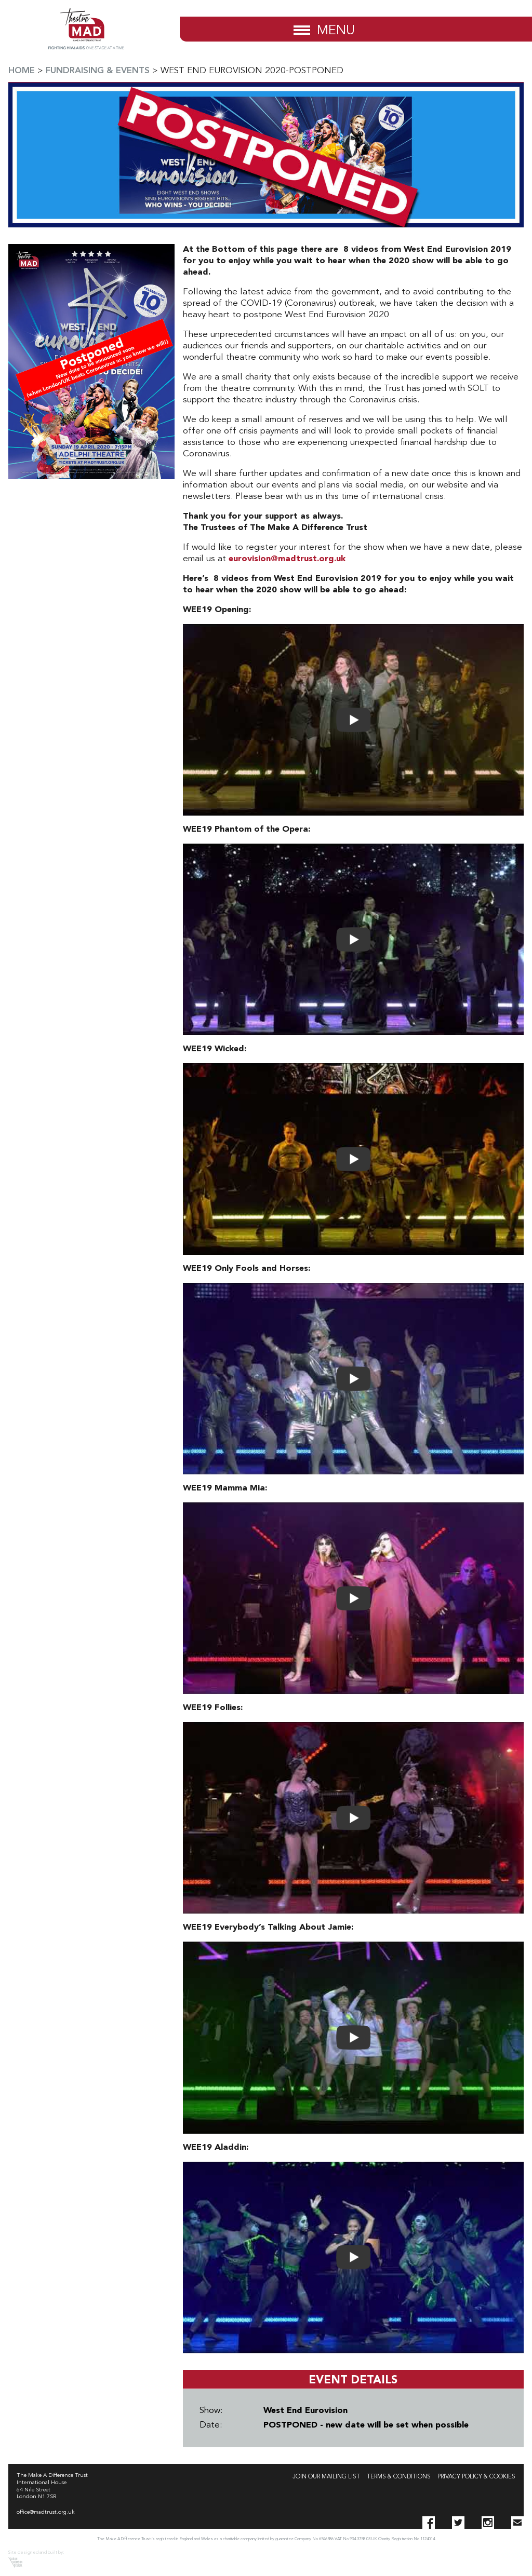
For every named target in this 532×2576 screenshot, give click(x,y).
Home (21, 70)
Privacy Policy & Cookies (476, 2477)
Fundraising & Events (98, 70)
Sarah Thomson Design (15, 2562)
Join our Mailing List (326, 2477)
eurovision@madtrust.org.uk (287, 559)
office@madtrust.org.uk (46, 2512)
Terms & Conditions (399, 2477)
